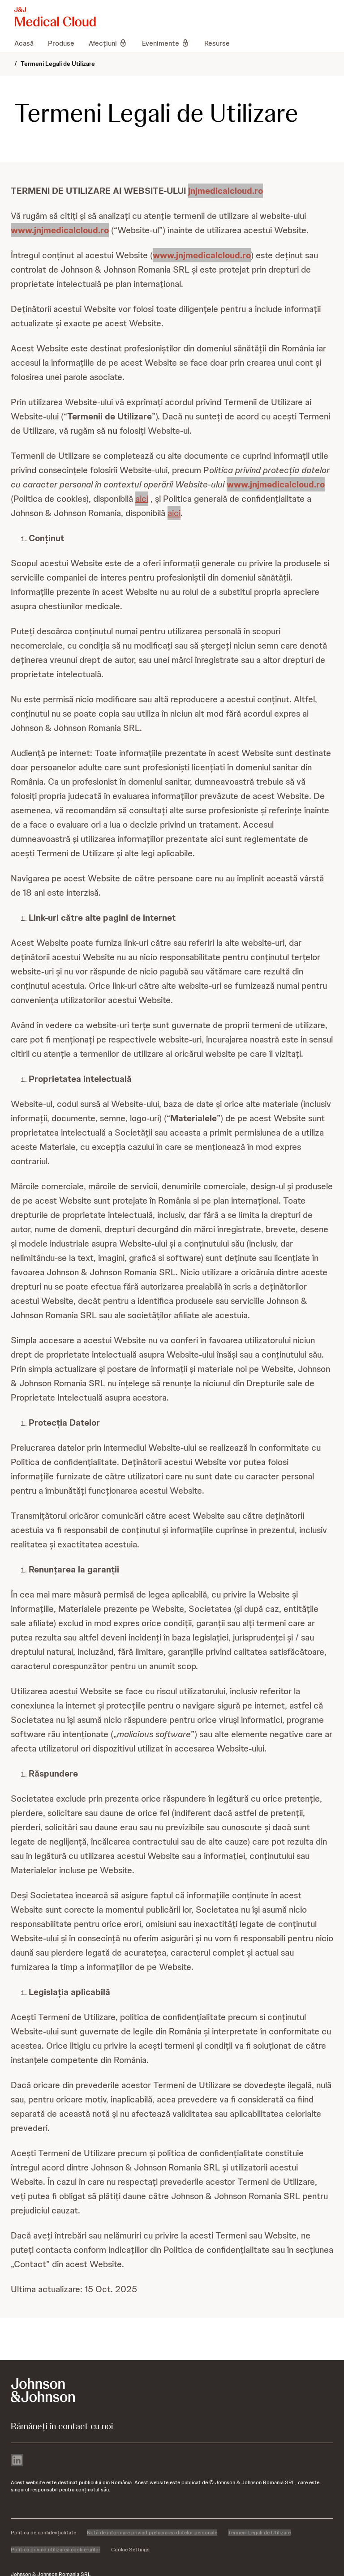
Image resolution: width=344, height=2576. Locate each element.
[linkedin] (17, 2461)
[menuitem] (27, 43)
